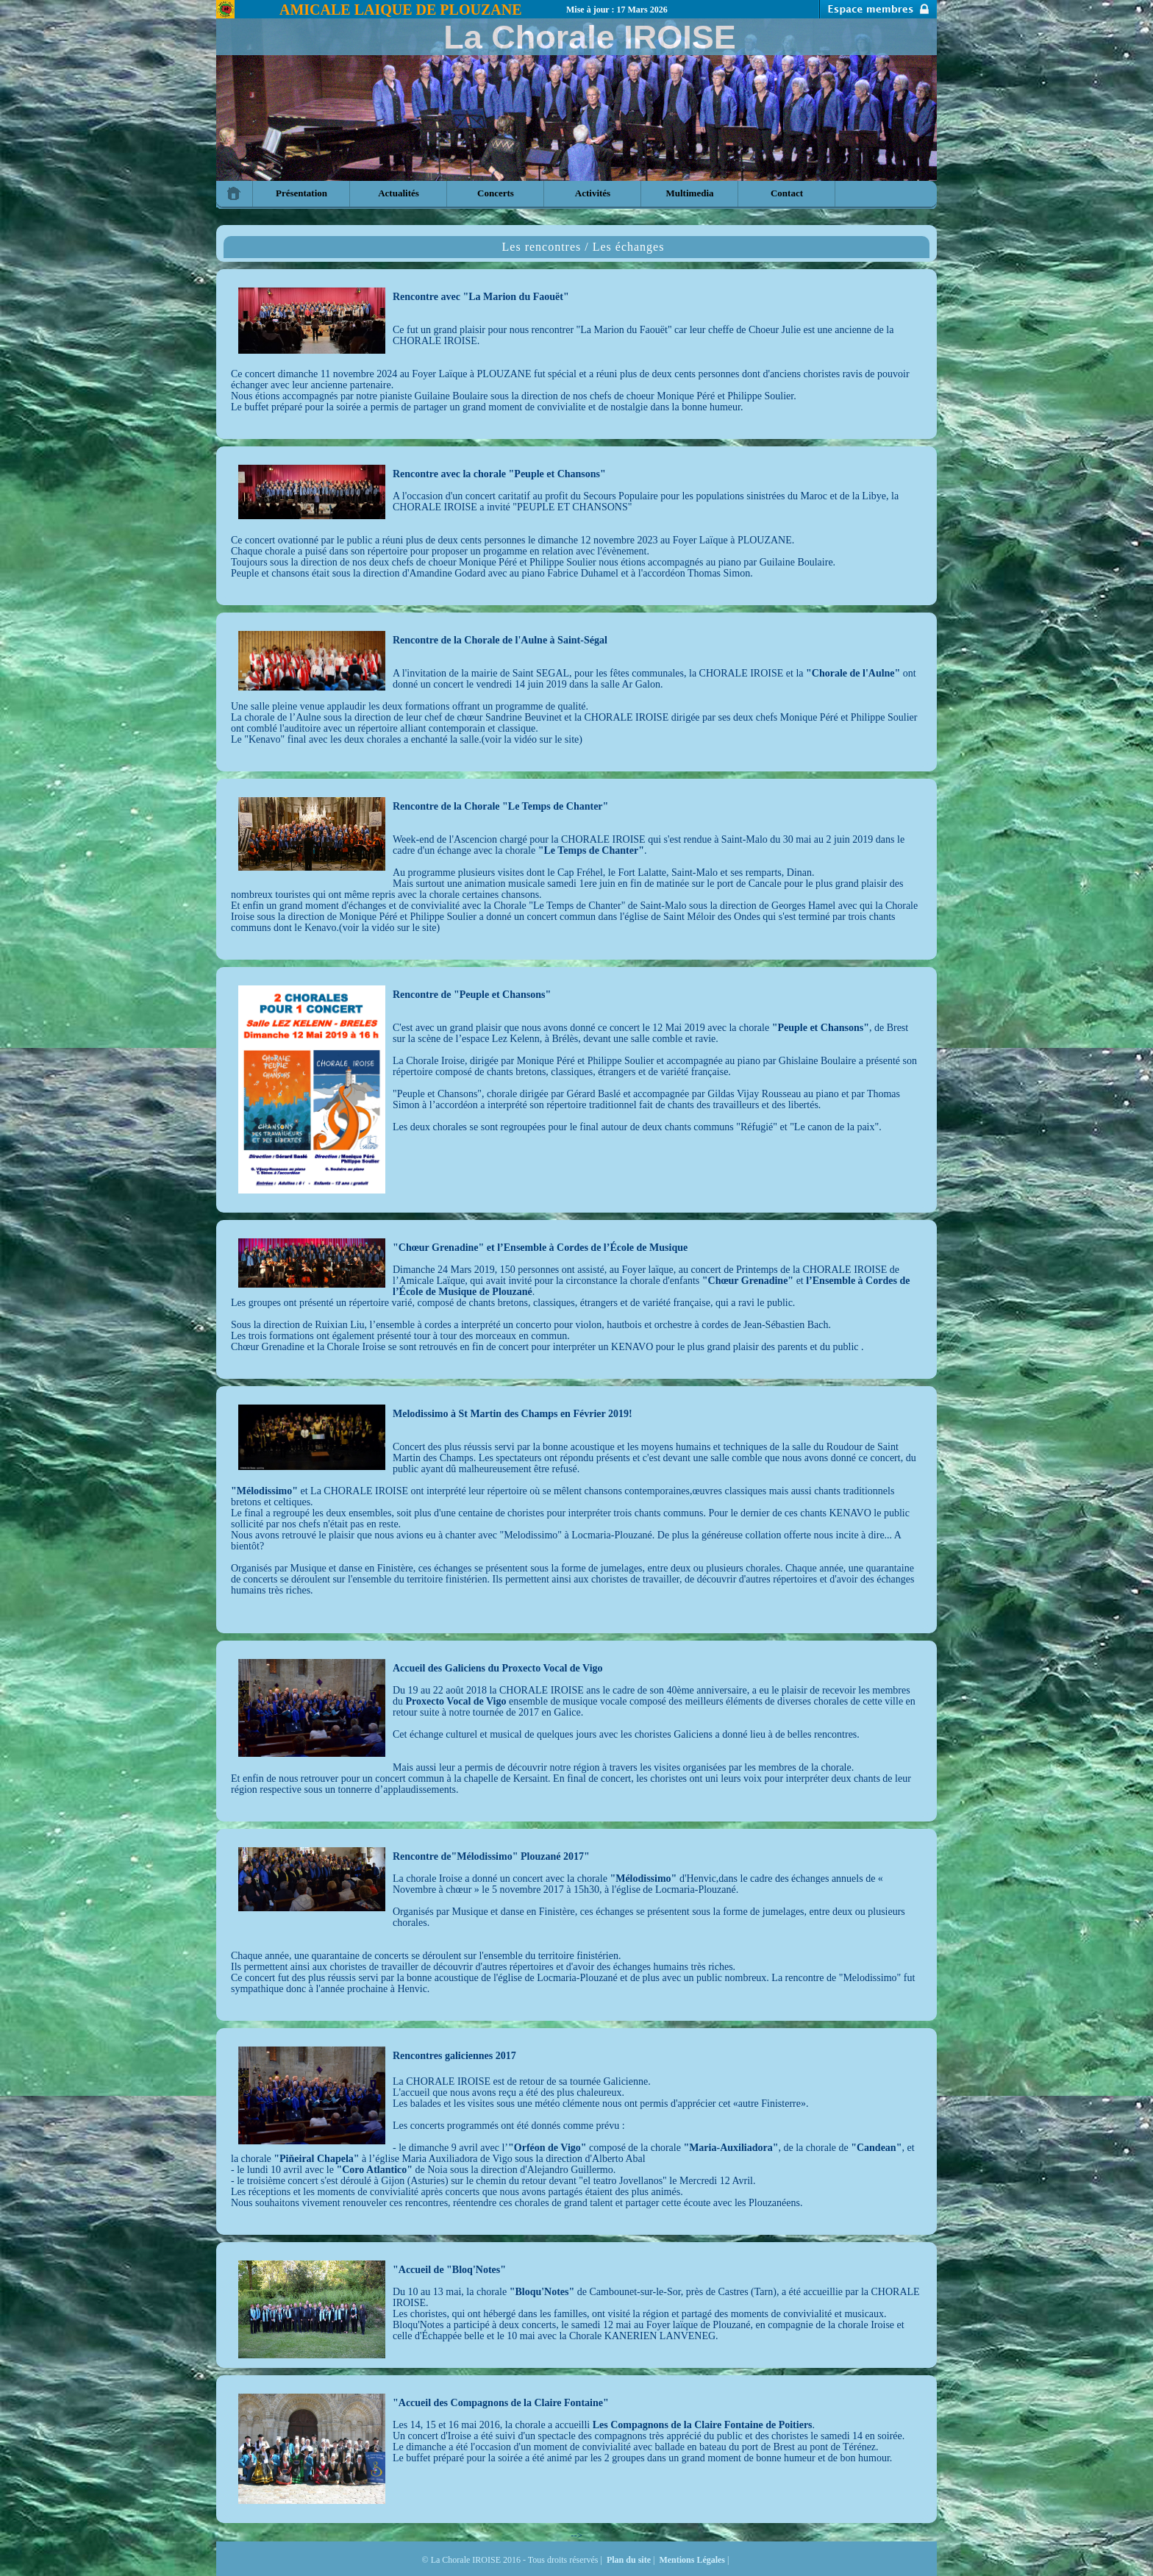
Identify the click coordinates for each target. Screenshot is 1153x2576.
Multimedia (690, 193)
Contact (787, 193)
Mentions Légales (692, 2560)
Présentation (301, 193)
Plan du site (629, 2560)
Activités (592, 193)
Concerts (495, 193)
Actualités (398, 193)
